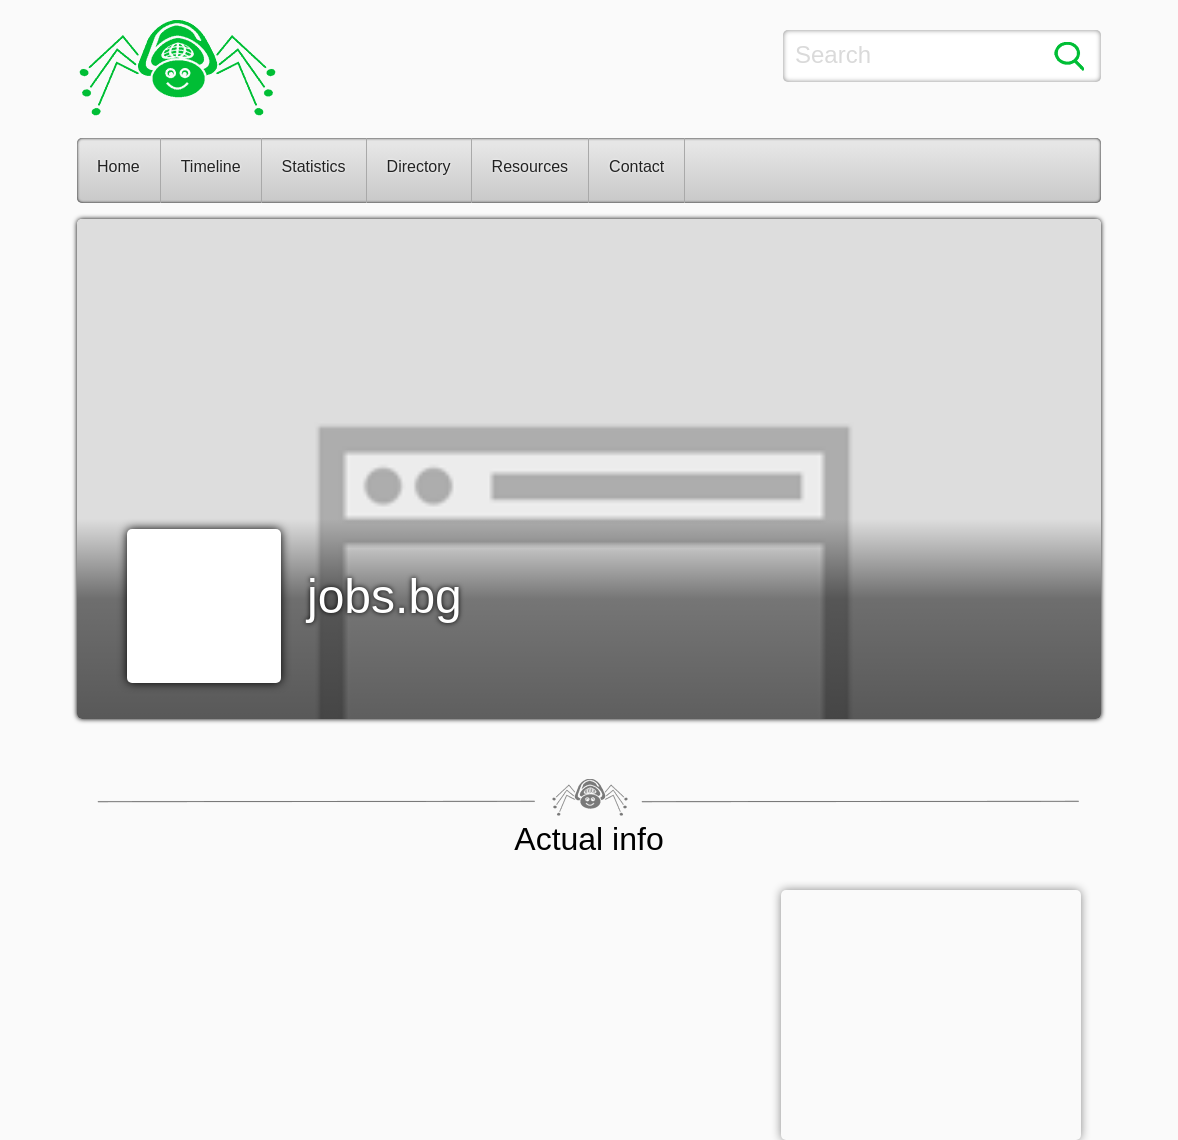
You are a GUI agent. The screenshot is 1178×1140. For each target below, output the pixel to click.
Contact (636, 166)
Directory (419, 166)
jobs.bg (384, 596)
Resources (530, 166)
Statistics (314, 166)
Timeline (211, 166)
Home (118, 166)
